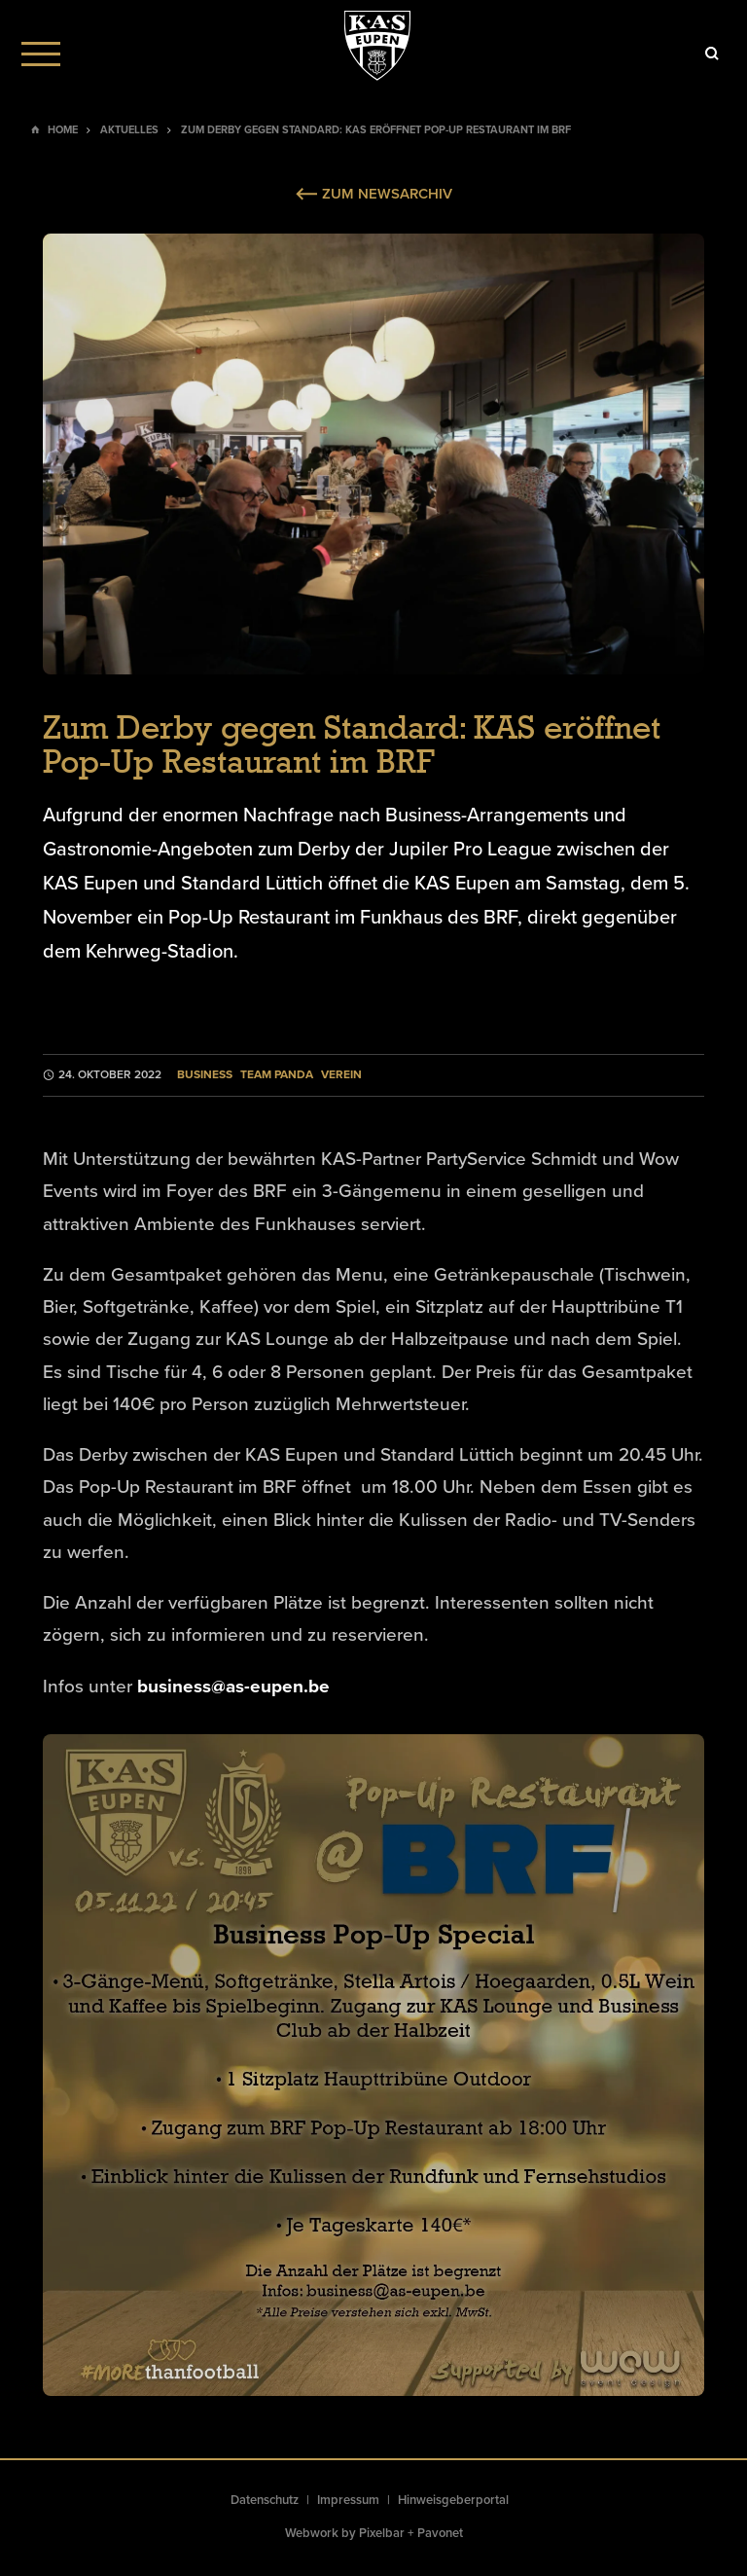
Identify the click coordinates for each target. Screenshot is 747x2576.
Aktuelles (129, 130)
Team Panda (276, 1075)
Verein (341, 1075)
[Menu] (41, 53)
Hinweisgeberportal (453, 2500)
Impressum (348, 2500)
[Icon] (712, 53)
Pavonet (440, 2533)
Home (63, 130)
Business (204, 1075)
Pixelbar (382, 2533)
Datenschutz (265, 2500)
